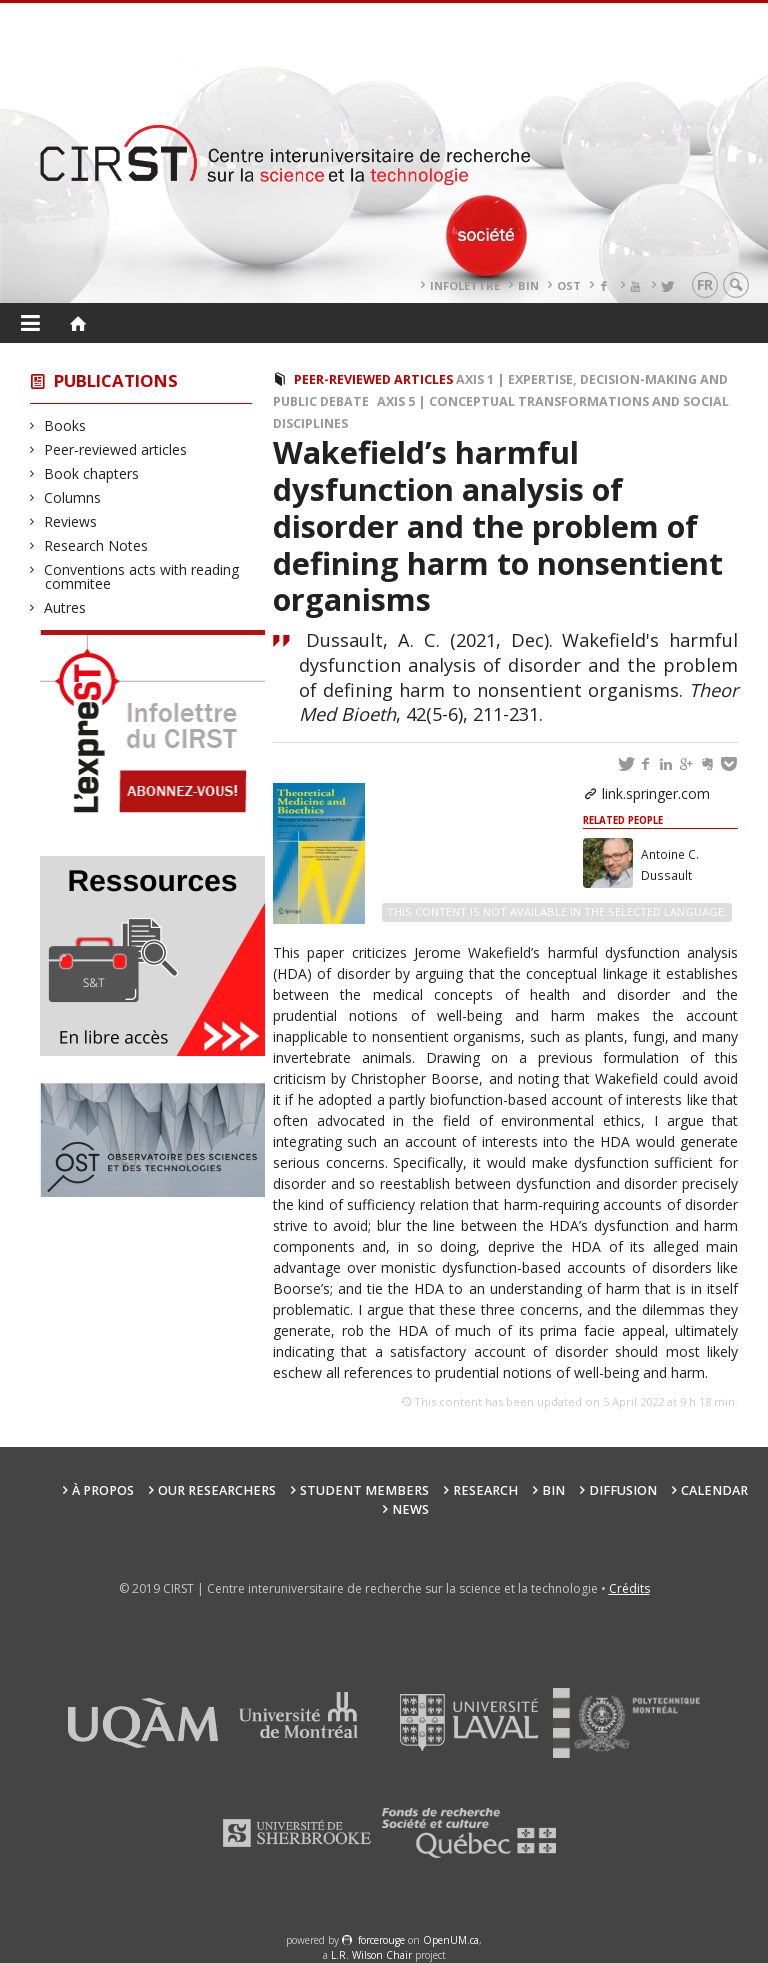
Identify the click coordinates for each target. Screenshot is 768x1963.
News (410, 1509)
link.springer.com (656, 793)
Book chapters (92, 473)
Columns (73, 497)
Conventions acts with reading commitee (142, 576)
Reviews (71, 521)
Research (485, 1490)
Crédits (629, 1588)
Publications (116, 380)
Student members (364, 1490)
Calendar (714, 1490)
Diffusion (623, 1490)
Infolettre (465, 285)
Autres (65, 607)
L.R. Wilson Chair (371, 1955)
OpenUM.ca (451, 1940)
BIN (528, 285)
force (381, 1940)
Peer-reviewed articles (116, 449)
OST (569, 285)
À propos (103, 1490)
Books (65, 425)
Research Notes (96, 545)
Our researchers (217, 1490)
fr (705, 284)
